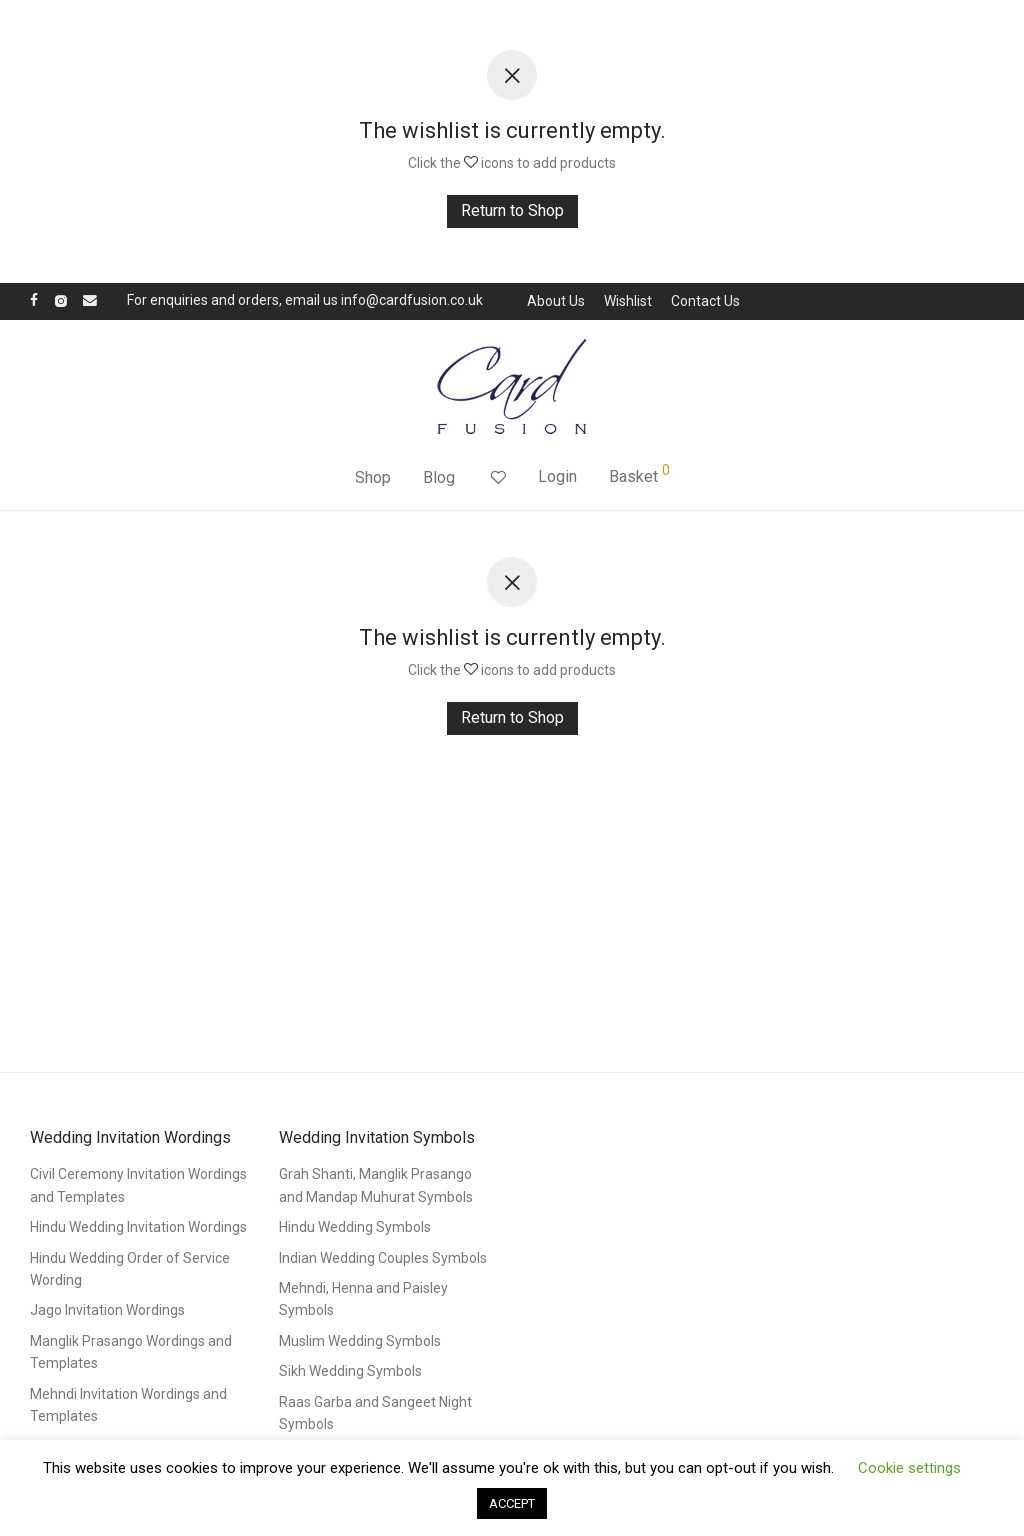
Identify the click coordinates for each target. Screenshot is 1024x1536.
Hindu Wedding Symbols (355, 1227)
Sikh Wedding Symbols (350, 1371)
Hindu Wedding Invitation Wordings (138, 1227)
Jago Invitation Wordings (107, 1310)
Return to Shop (512, 210)
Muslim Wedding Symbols (360, 1341)
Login (557, 476)
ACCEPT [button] (512, 1503)
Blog (439, 477)
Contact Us (705, 301)
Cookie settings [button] (909, 1468)
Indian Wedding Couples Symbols (383, 1258)
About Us (556, 301)
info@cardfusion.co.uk (412, 300)
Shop (373, 477)
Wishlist (628, 301)
